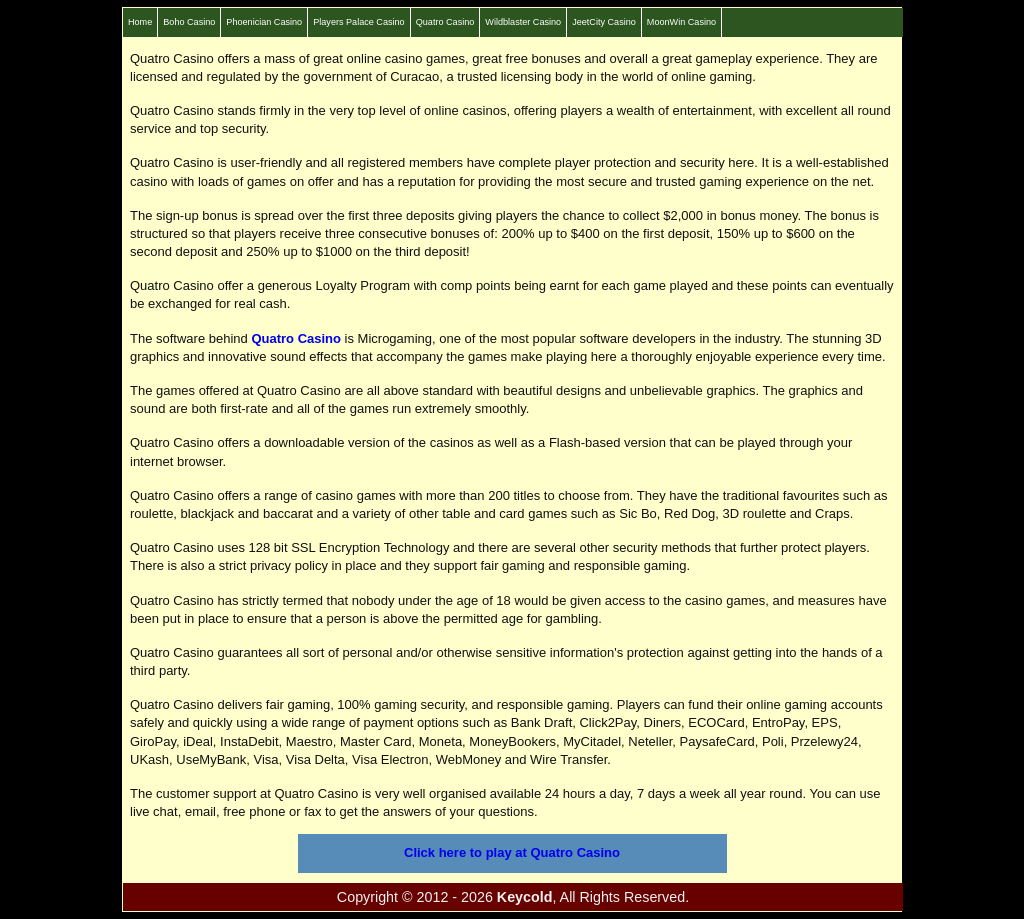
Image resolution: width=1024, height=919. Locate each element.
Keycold (525, 897)
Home (140, 22)
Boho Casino (189, 22)
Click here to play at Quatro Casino (512, 852)
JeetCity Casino (604, 22)
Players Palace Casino (359, 22)
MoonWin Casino (681, 22)
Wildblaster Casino (523, 22)
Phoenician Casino (264, 22)
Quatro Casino (445, 22)
